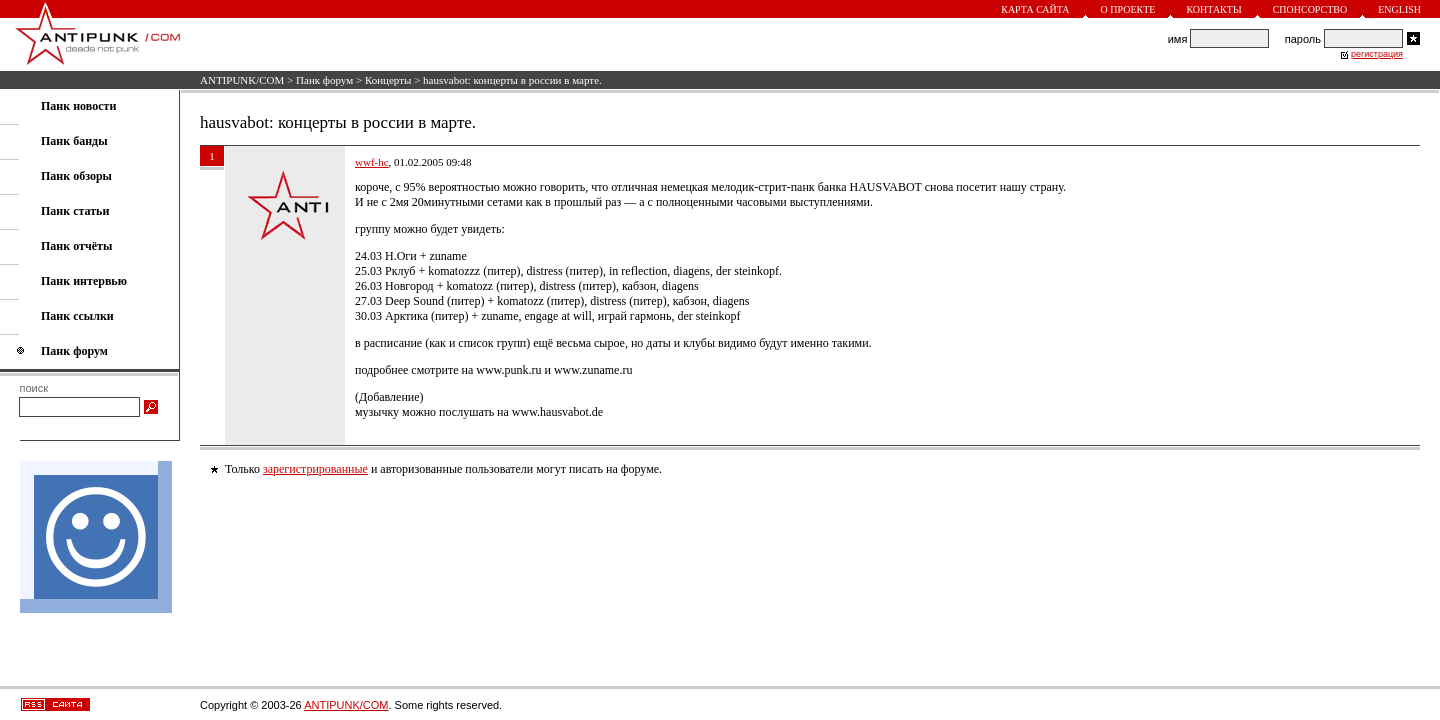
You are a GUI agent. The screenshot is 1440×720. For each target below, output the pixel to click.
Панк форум (324, 80)
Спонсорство (1310, 9)
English (1399, 9)
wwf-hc (372, 162)
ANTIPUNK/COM (242, 80)
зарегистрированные (315, 469)
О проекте (1128, 9)
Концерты (388, 80)
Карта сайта (1035, 9)
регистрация (1377, 54)
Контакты (1213, 9)
